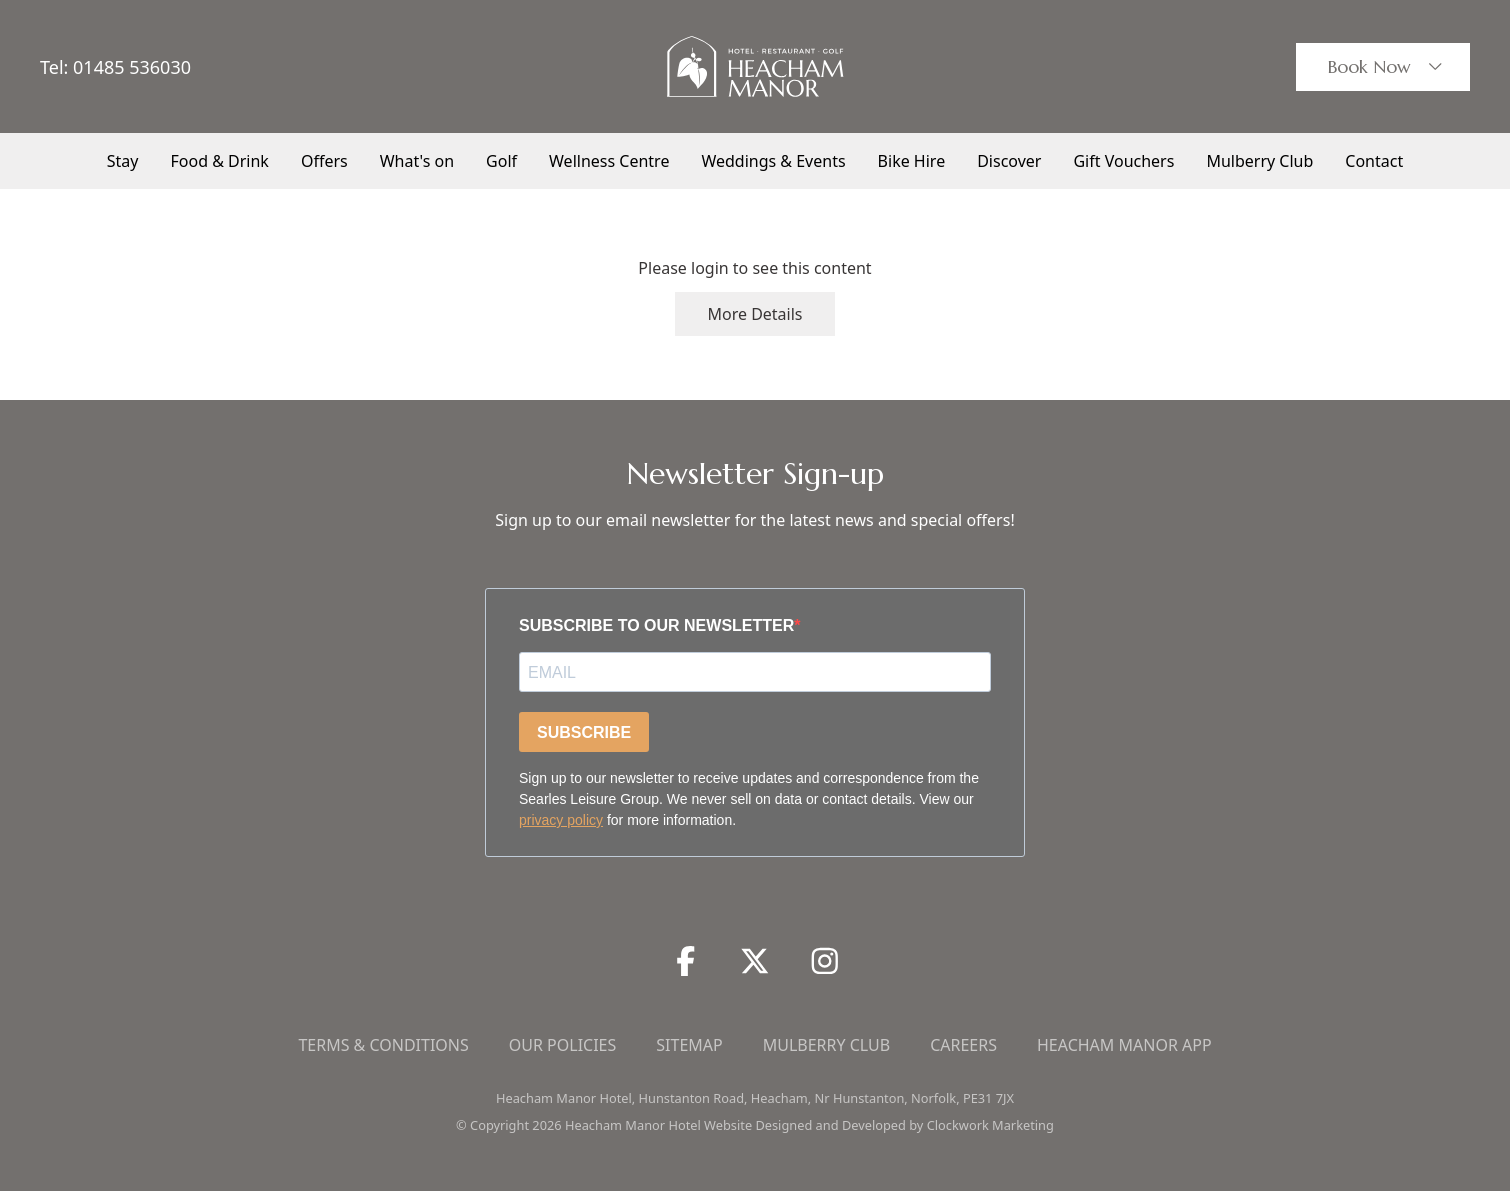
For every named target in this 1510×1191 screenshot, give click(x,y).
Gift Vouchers (1123, 161)
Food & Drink (220, 161)
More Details (754, 314)
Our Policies (563, 1045)
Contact (1374, 161)
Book (1387, 67)
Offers (324, 161)
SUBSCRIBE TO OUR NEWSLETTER (656, 625)
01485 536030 (132, 67)
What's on (417, 161)
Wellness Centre (609, 161)
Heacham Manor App (1124, 1045)
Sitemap (689, 1045)
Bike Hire (912, 161)
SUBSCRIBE (584, 732)
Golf (501, 161)
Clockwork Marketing (990, 1125)
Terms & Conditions (383, 1045)
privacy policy (561, 820)
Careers (963, 1045)
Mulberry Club (1259, 161)
